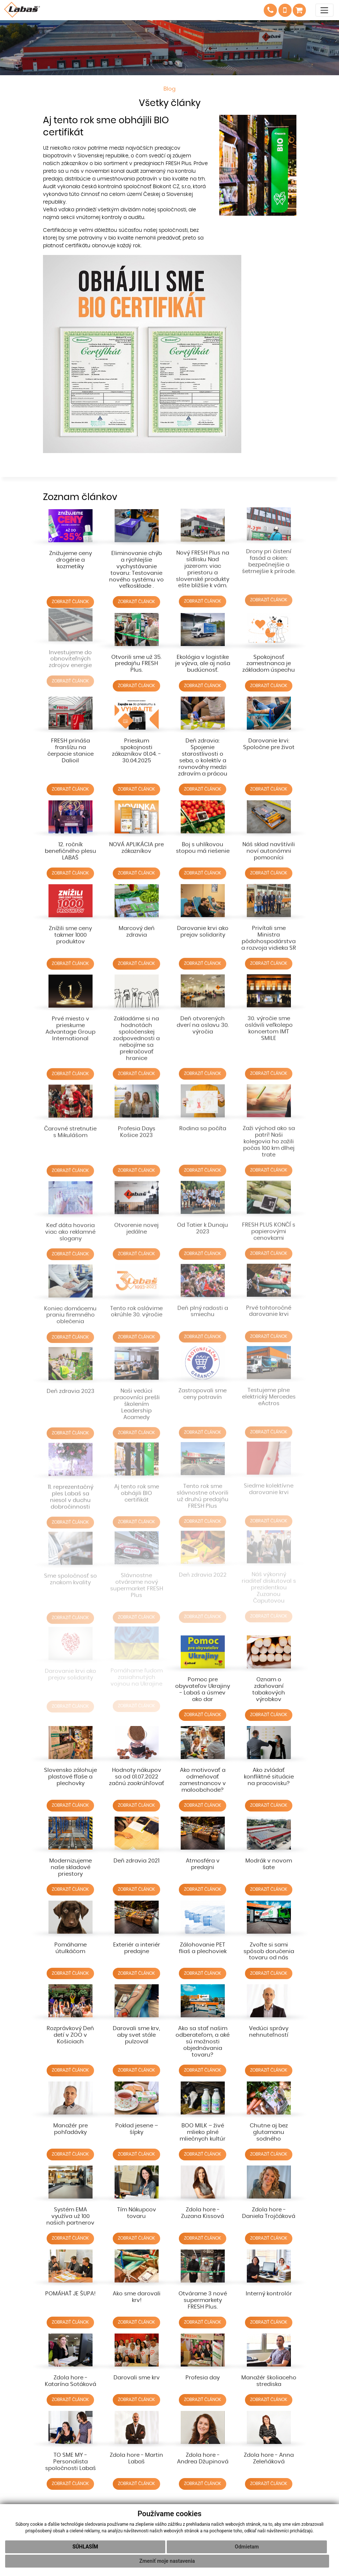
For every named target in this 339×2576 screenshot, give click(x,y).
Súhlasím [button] (85, 2547)
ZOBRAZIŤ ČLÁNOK (70, 593)
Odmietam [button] (247, 2547)
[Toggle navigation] (324, 10)
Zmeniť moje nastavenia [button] (167, 2561)
